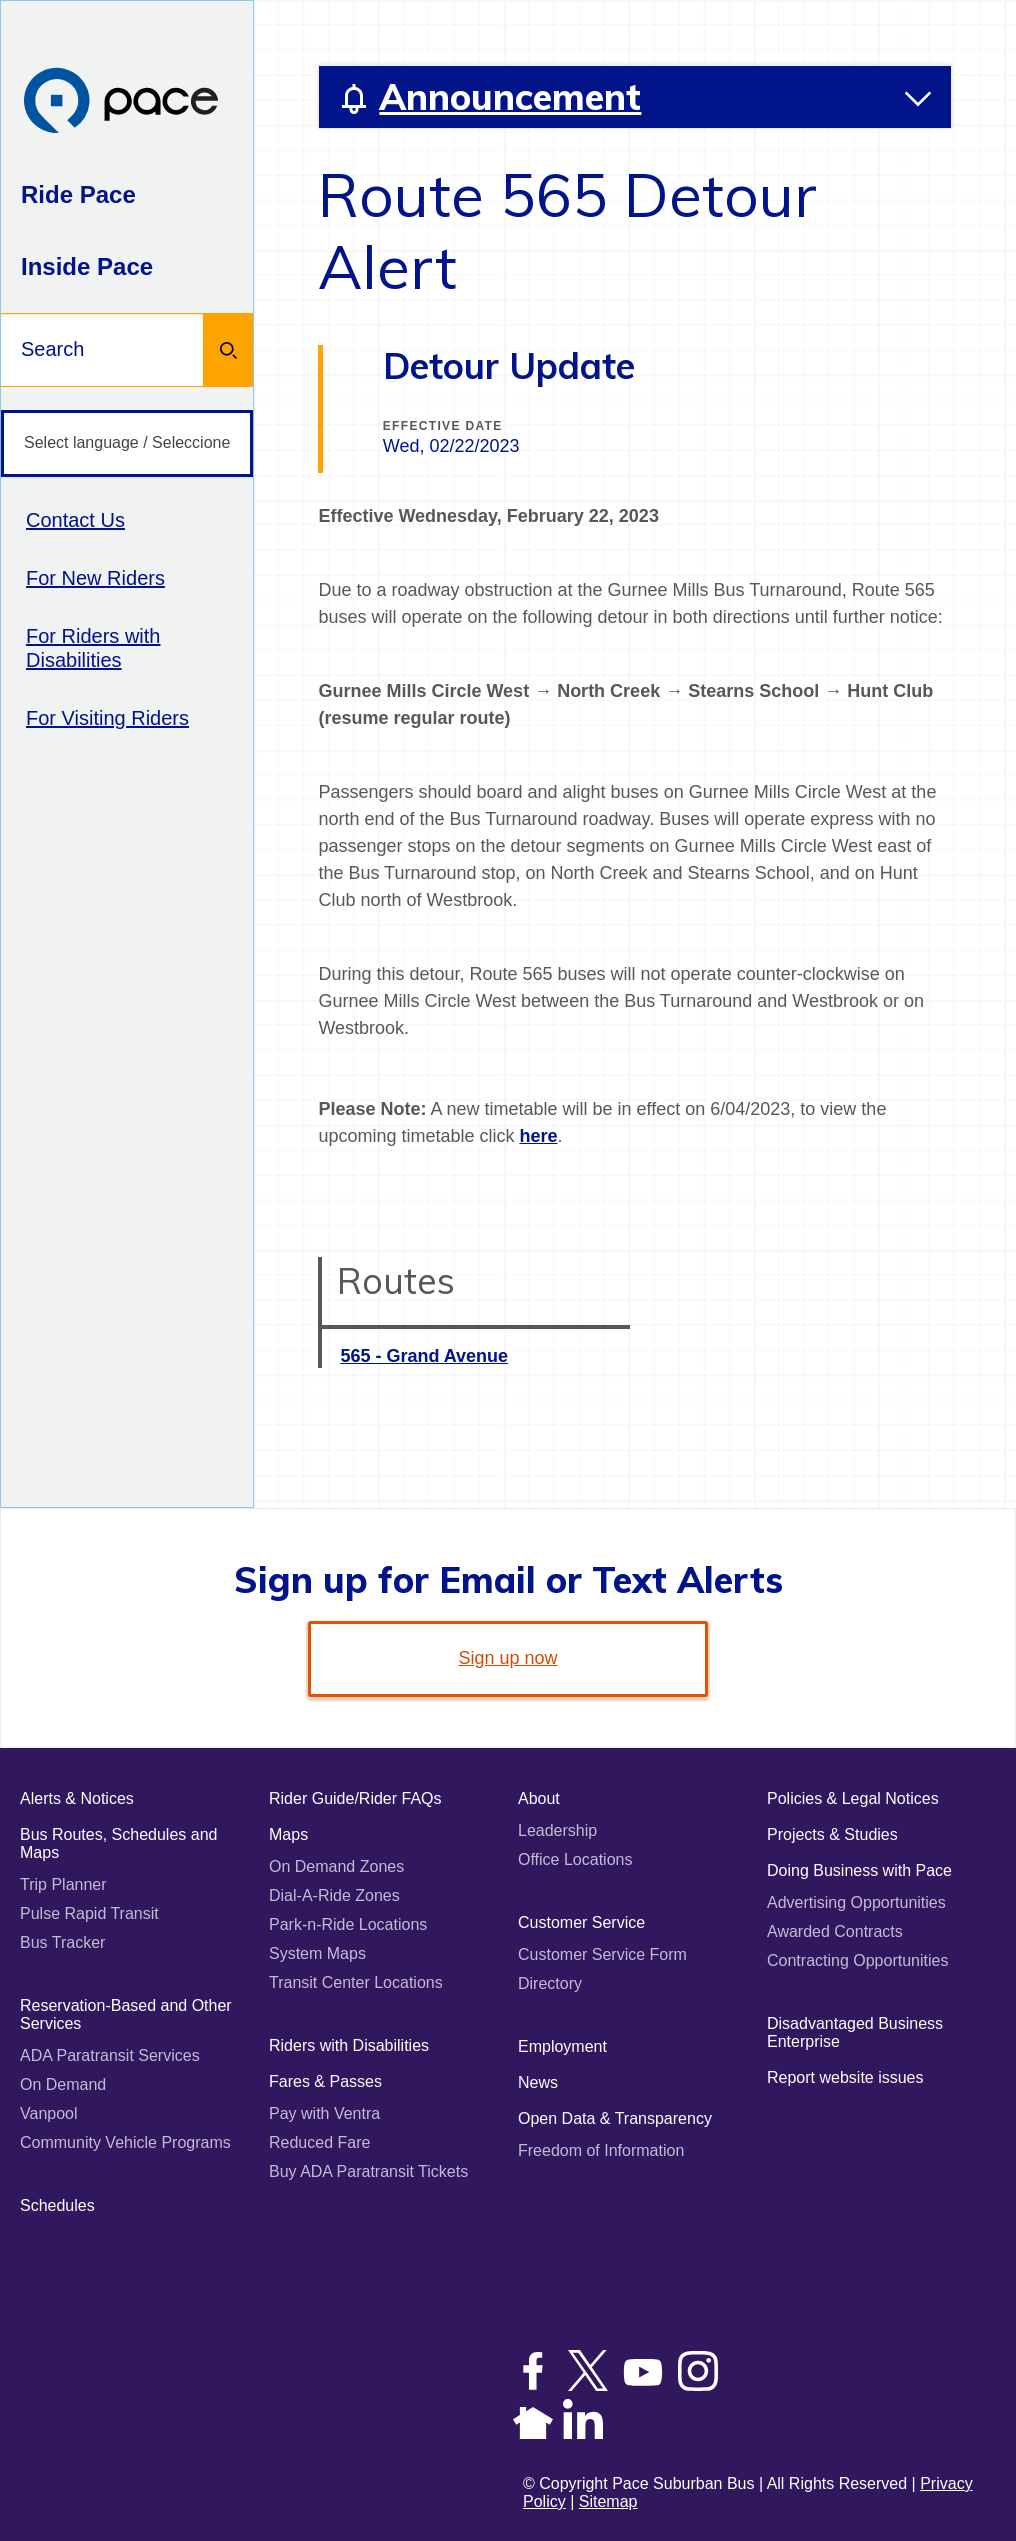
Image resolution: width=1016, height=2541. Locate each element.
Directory (550, 1983)
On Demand (63, 2084)
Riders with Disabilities (349, 2045)
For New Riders (95, 578)
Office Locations (575, 1859)
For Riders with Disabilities (93, 648)
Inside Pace (87, 266)
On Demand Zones (336, 1866)
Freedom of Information (601, 2150)
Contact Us (75, 520)
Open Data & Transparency (615, 2118)
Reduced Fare (319, 2142)
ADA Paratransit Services (110, 2055)
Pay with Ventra (324, 2113)
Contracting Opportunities (857, 1960)
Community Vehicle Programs (125, 2142)
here (538, 1136)
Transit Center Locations (356, 1982)
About (539, 1798)
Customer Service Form (602, 1954)
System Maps (317, 1953)
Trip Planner (63, 1884)
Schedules (57, 2205)
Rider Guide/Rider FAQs (355, 1798)
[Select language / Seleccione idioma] (127, 443)
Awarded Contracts (835, 1931)
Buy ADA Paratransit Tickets (368, 2171)
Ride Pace (78, 194)
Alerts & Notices (77, 1798)
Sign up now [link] (507, 1658)
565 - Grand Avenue (424, 1356)
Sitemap (608, 2501)
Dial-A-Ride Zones (334, 1895)
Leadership (557, 1830)
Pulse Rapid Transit (89, 1913)
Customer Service (581, 1922)
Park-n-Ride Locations (348, 1924)
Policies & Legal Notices (853, 1798)
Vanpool (49, 2113)
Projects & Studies (832, 1834)
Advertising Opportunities (856, 1902)
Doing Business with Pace (859, 1870)
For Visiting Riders (107, 718)
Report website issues (845, 2077)
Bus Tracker (62, 1942)
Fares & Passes (325, 2081)
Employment (562, 2046)
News (538, 2082)
